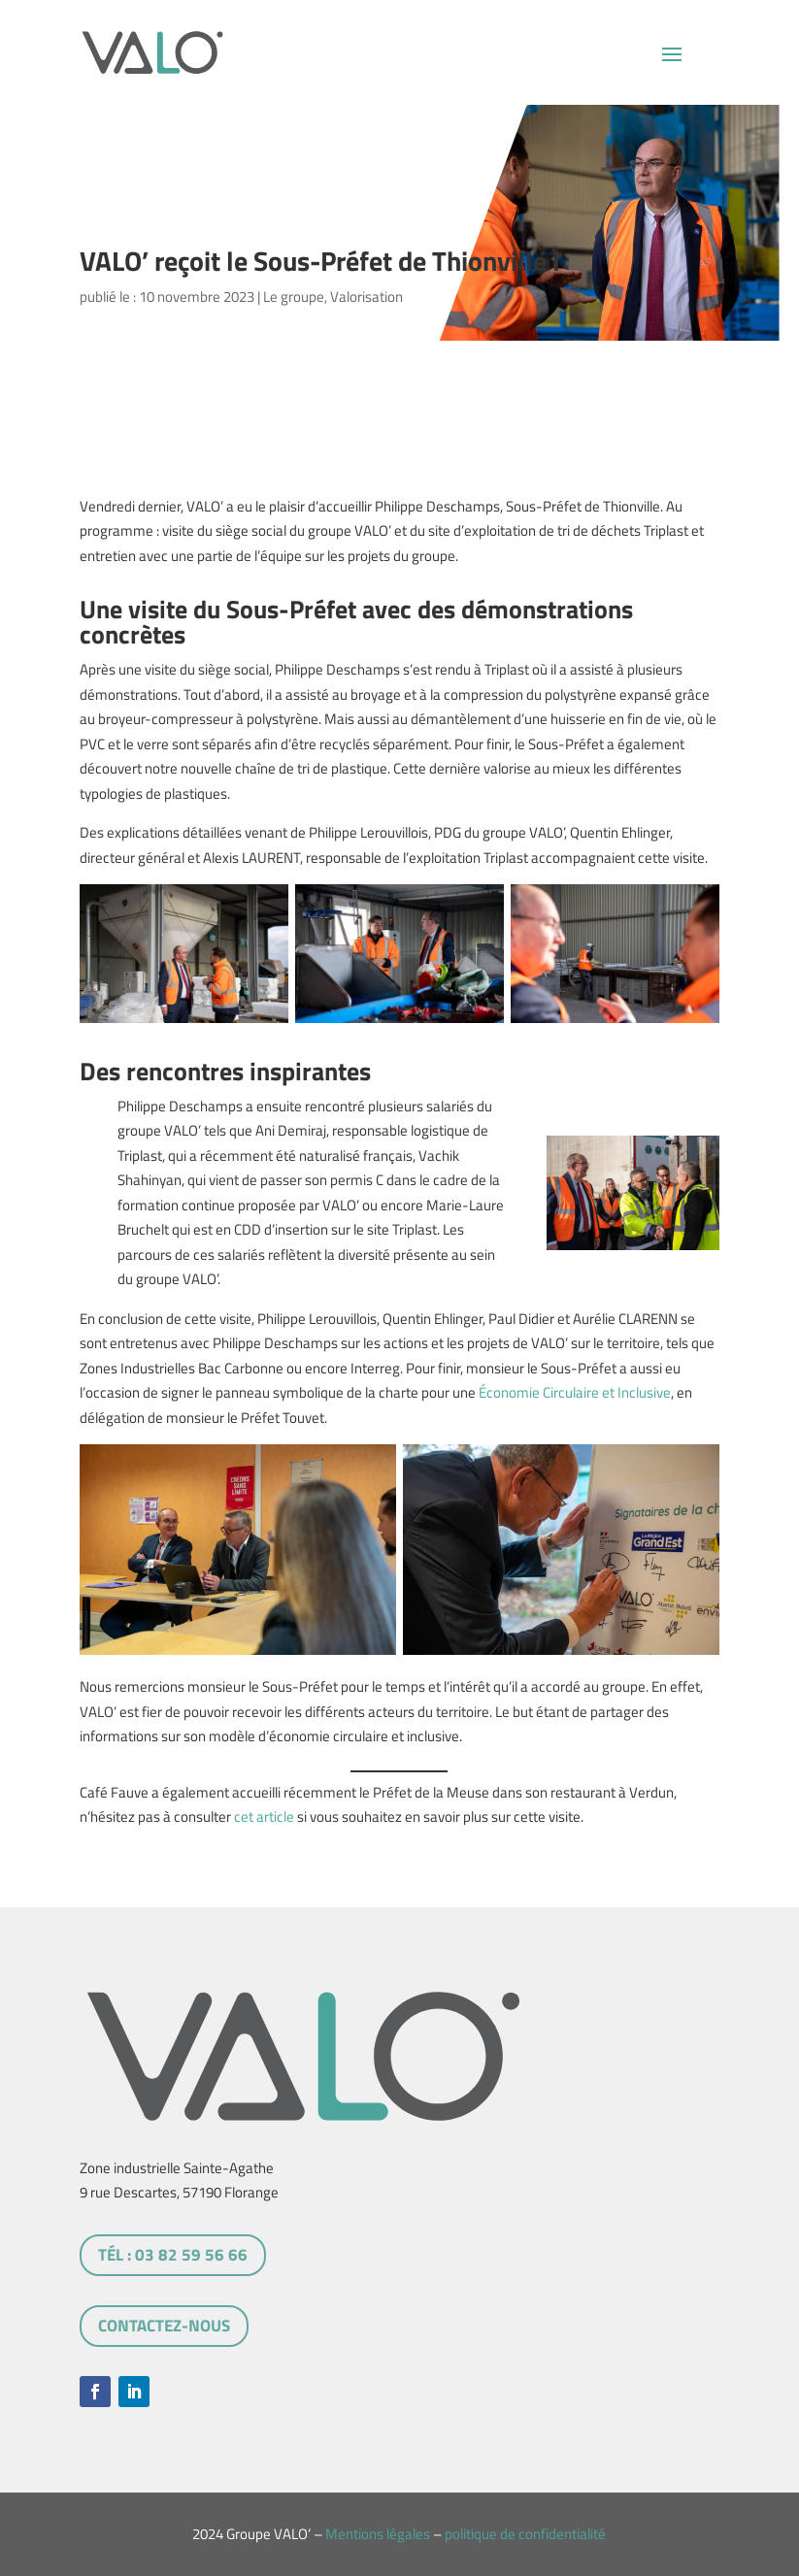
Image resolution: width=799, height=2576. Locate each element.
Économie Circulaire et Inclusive (575, 1392)
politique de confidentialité (525, 2534)
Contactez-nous (164, 2325)
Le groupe (293, 296)
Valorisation (366, 296)
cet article (264, 1816)
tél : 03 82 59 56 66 (173, 2254)
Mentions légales (377, 2534)
